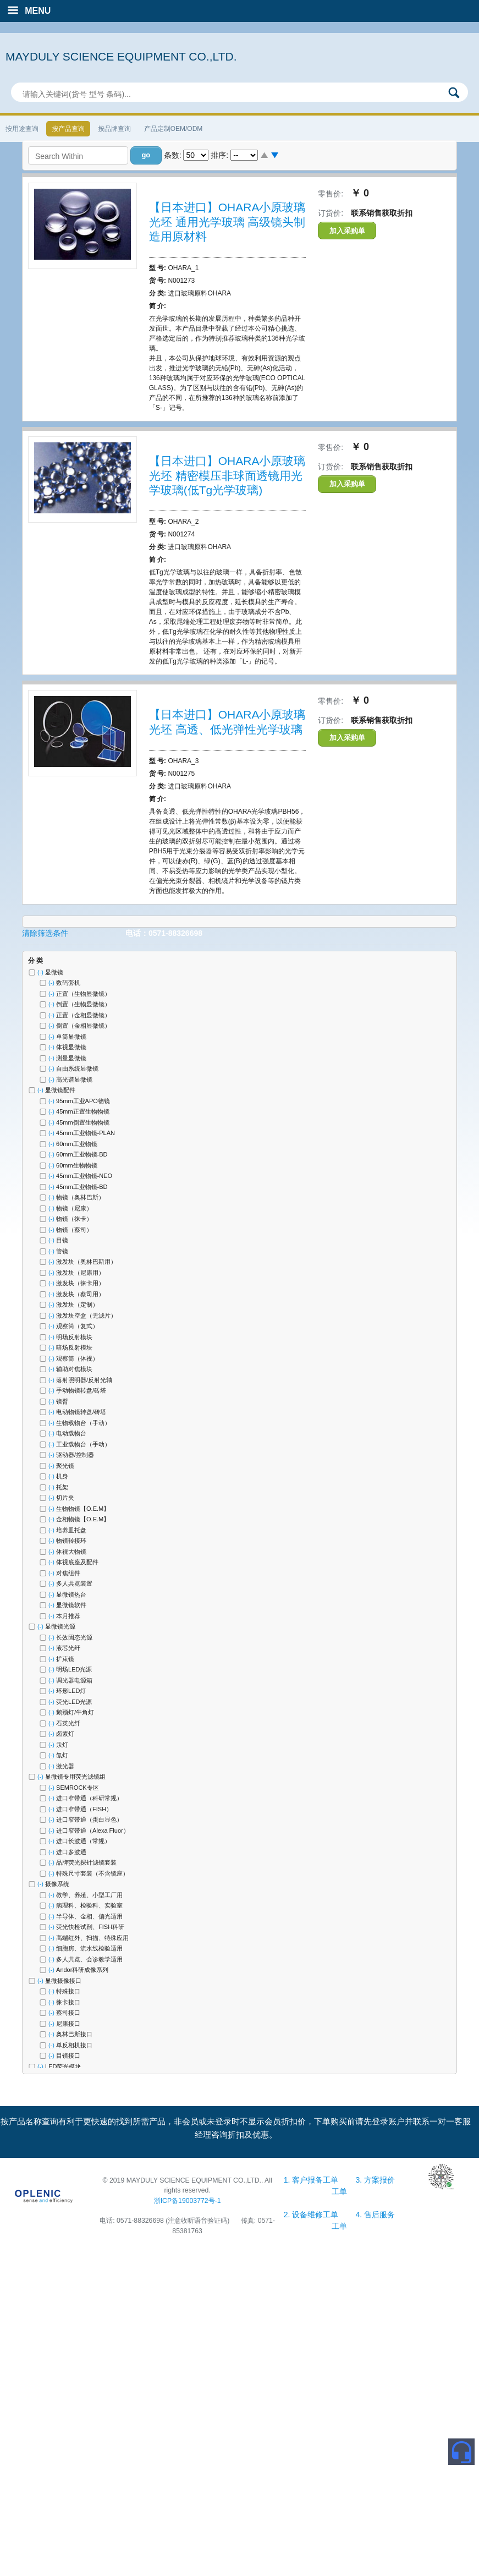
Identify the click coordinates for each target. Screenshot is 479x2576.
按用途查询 (21, 129)
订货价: (330, 213)
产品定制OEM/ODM (173, 129)
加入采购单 (347, 231)
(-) (41, 972)
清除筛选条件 (45, 933)
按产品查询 (68, 129)
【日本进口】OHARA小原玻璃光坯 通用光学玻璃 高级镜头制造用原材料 (227, 222)
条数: (172, 155)
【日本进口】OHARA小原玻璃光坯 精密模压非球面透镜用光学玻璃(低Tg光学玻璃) (227, 475)
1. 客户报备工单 (312, 2179)
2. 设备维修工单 (312, 2214)
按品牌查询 (114, 129)
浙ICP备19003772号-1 (187, 2201)
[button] (146, 155)
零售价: (330, 193)
